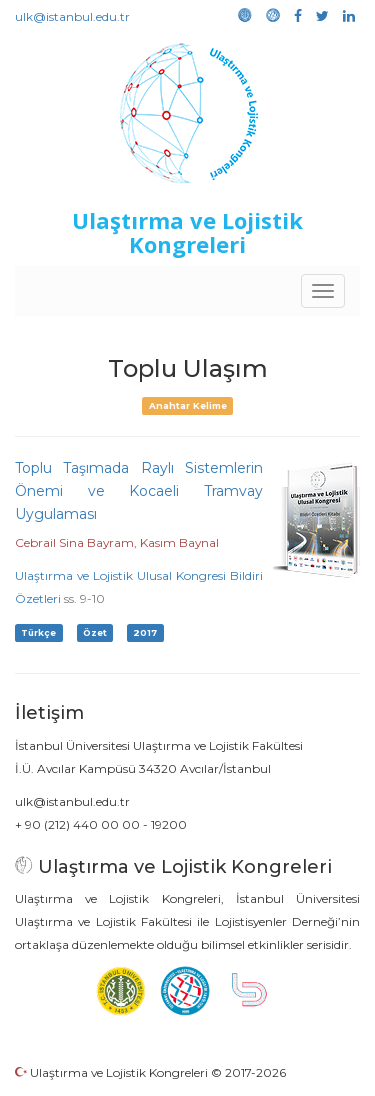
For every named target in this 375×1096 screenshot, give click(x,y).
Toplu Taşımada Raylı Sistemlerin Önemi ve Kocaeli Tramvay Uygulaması (139, 491)
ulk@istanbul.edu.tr (72, 16)
